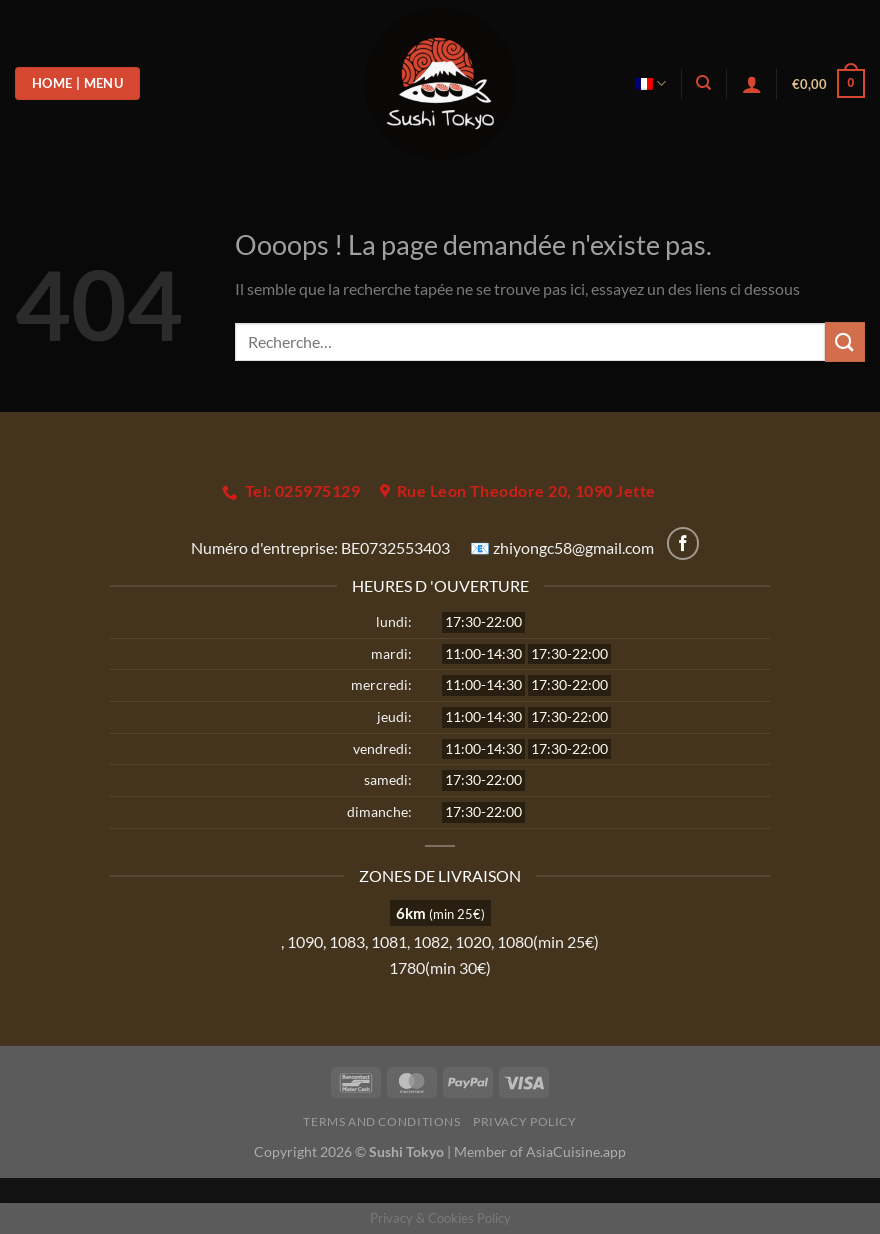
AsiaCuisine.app (576, 1151)
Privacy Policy (525, 1121)
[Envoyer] (845, 341)
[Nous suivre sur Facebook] (683, 543)
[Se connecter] (752, 84)
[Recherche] (703, 83)
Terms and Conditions (381, 1121)
